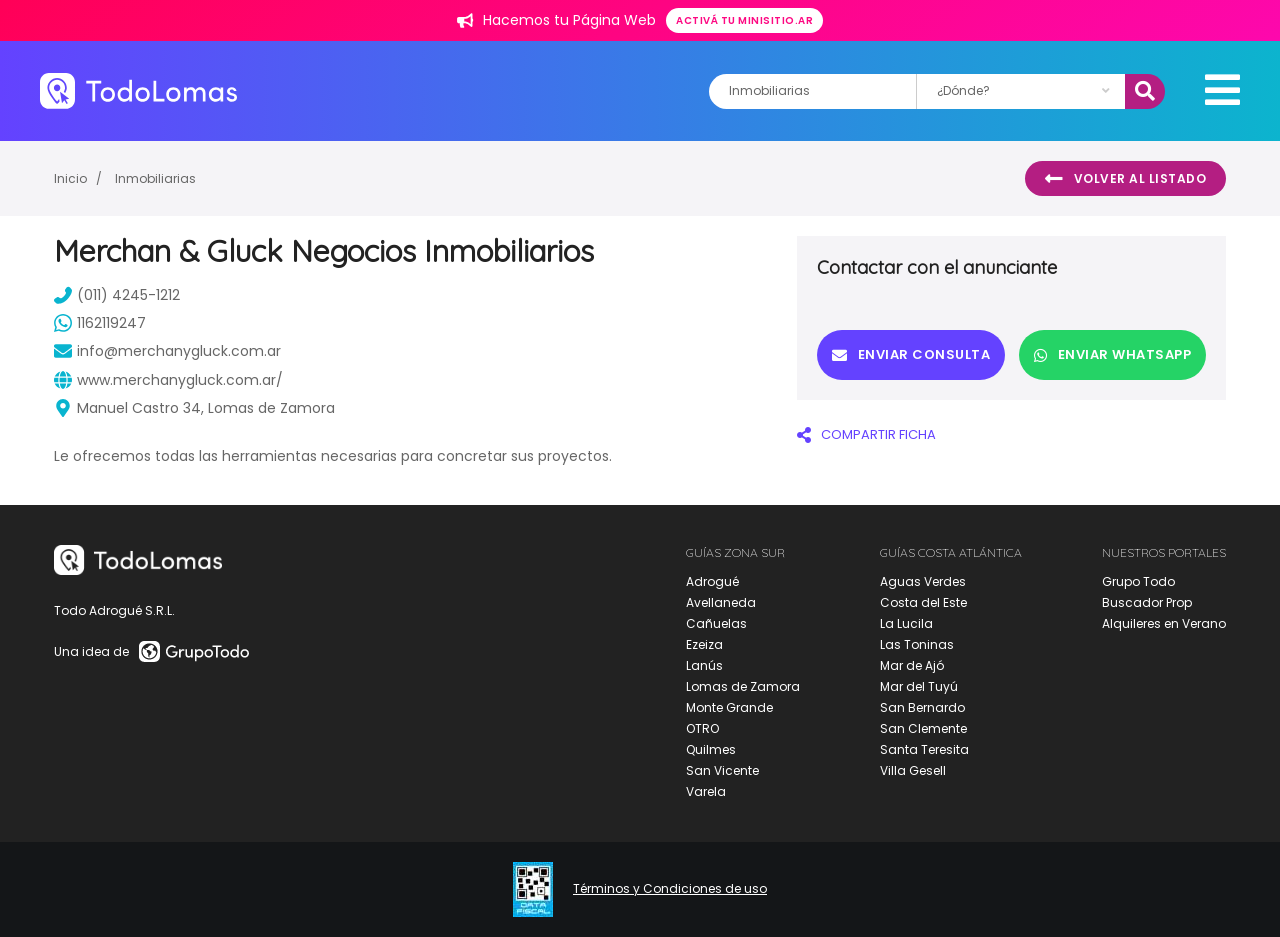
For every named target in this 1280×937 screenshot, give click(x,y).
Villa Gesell (913, 770)
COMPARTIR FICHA (866, 434)
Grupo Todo (1138, 581)
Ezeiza (704, 644)
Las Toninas (917, 644)
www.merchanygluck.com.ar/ (168, 380)
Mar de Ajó (912, 665)
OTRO (702, 728)
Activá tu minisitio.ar (744, 20)
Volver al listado (1125, 179)
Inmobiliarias (155, 178)
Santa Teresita (924, 749)
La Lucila (906, 623)
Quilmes (711, 749)
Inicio (70, 178)
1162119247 (100, 323)
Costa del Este (923, 602)
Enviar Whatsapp (1112, 354)
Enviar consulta (911, 354)
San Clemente (923, 728)
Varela (706, 791)
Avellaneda (721, 602)
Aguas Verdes (923, 581)
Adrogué (712, 581)
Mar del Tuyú (919, 686)
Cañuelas (716, 623)
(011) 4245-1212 (117, 295)
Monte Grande (729, 707)
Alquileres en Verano (1164, 623)
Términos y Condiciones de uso (670, 889)
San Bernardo (922, 707)
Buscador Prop (1147, 602)
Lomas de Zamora (743, 686)
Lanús (704, 665)
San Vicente (722, 770)
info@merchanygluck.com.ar (167, 351)
